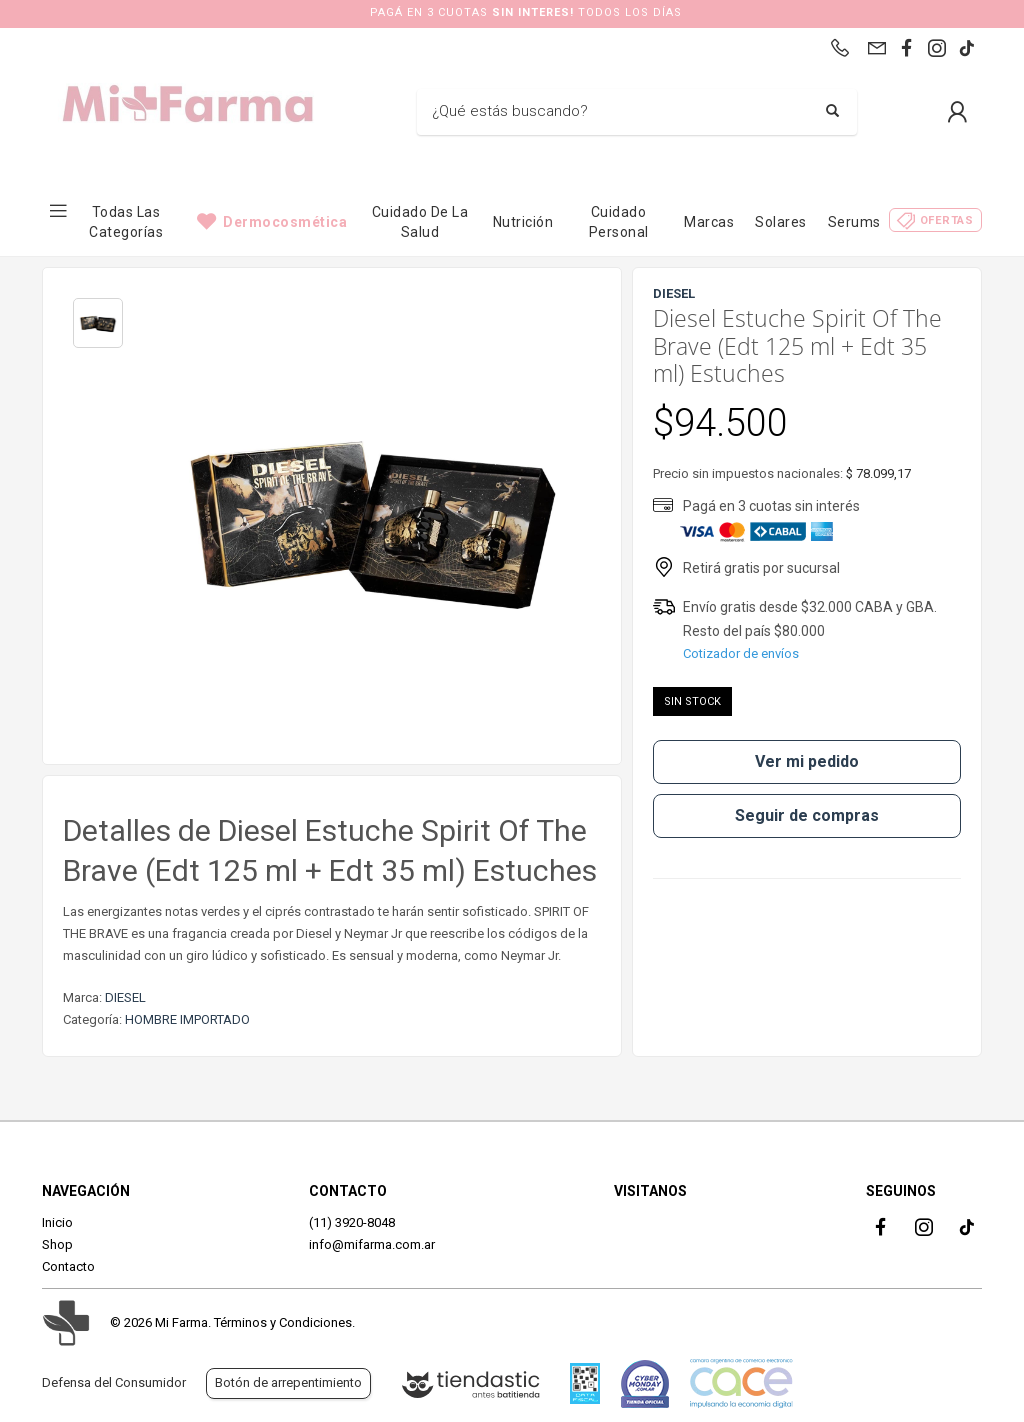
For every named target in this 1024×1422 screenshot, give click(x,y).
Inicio (57, 1222)
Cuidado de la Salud (420, 222)
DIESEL (125, 997)
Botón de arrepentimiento (288, 1382)
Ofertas (947, 220)
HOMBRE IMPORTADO (187, 1019)
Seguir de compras (807, 815)
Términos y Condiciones (283, 1322)
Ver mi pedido (807, 761)
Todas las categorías (126, 222)
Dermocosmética (285, 222)
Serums (854, 222)
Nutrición (523, 222)
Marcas (709, 222)
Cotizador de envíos (741, 653)
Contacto (68, 1266)
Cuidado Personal (619, 222)
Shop (57, 1244)
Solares (781, 222)
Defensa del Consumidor (114, 1382)
